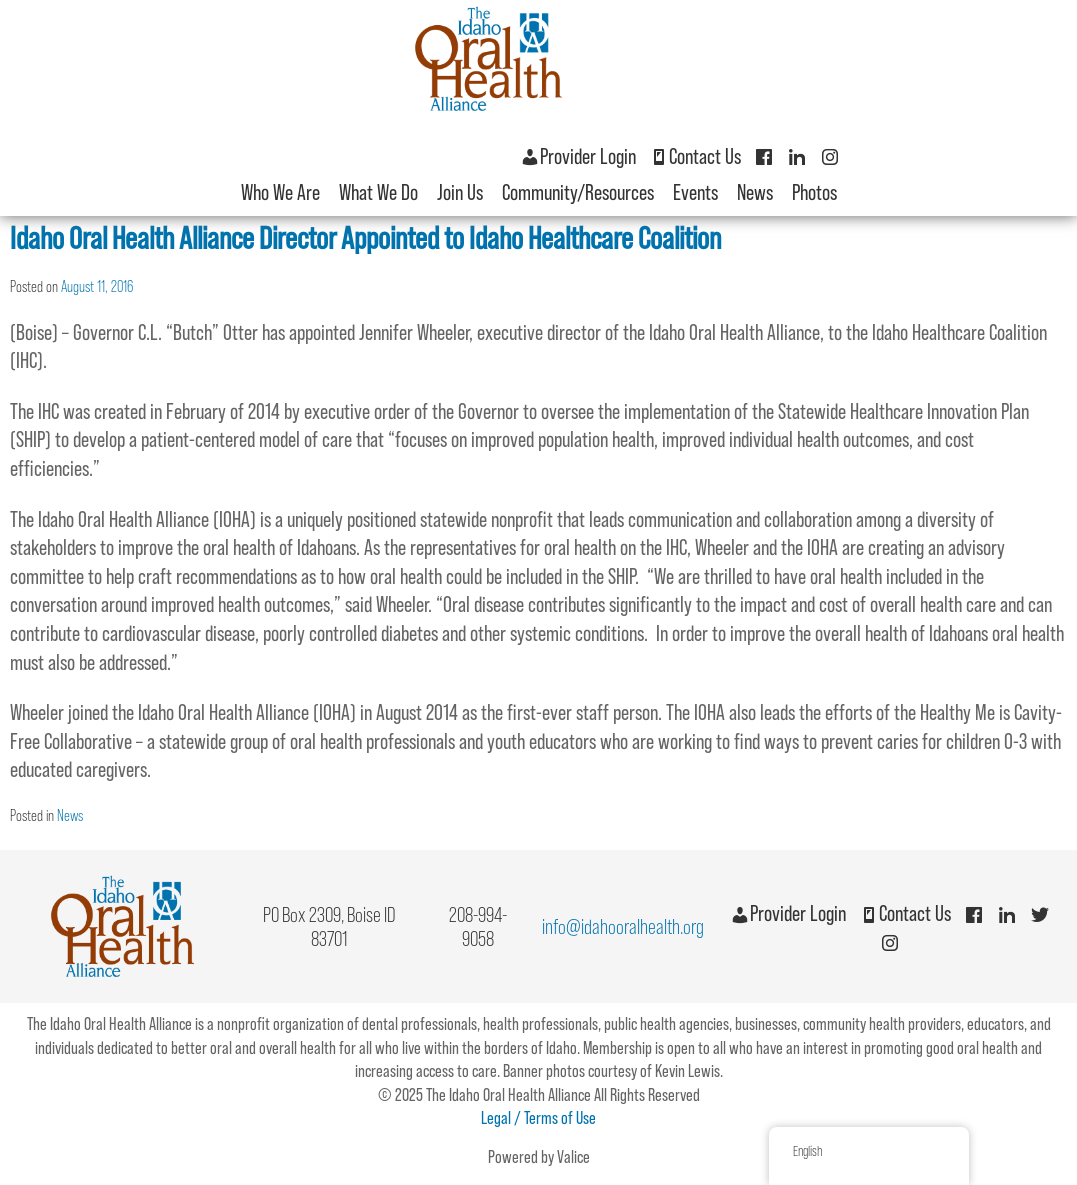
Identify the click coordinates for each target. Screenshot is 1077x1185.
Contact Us (695, 156)
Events (695, 192)
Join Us (460, 192)
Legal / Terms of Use (538, 1118)
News (755, 192)
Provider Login (578, 156)
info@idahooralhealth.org (623, 926)
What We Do (378, 192)
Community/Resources (578, 192)
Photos (814, 192)
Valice (573, 1157)
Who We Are (280, 192)
